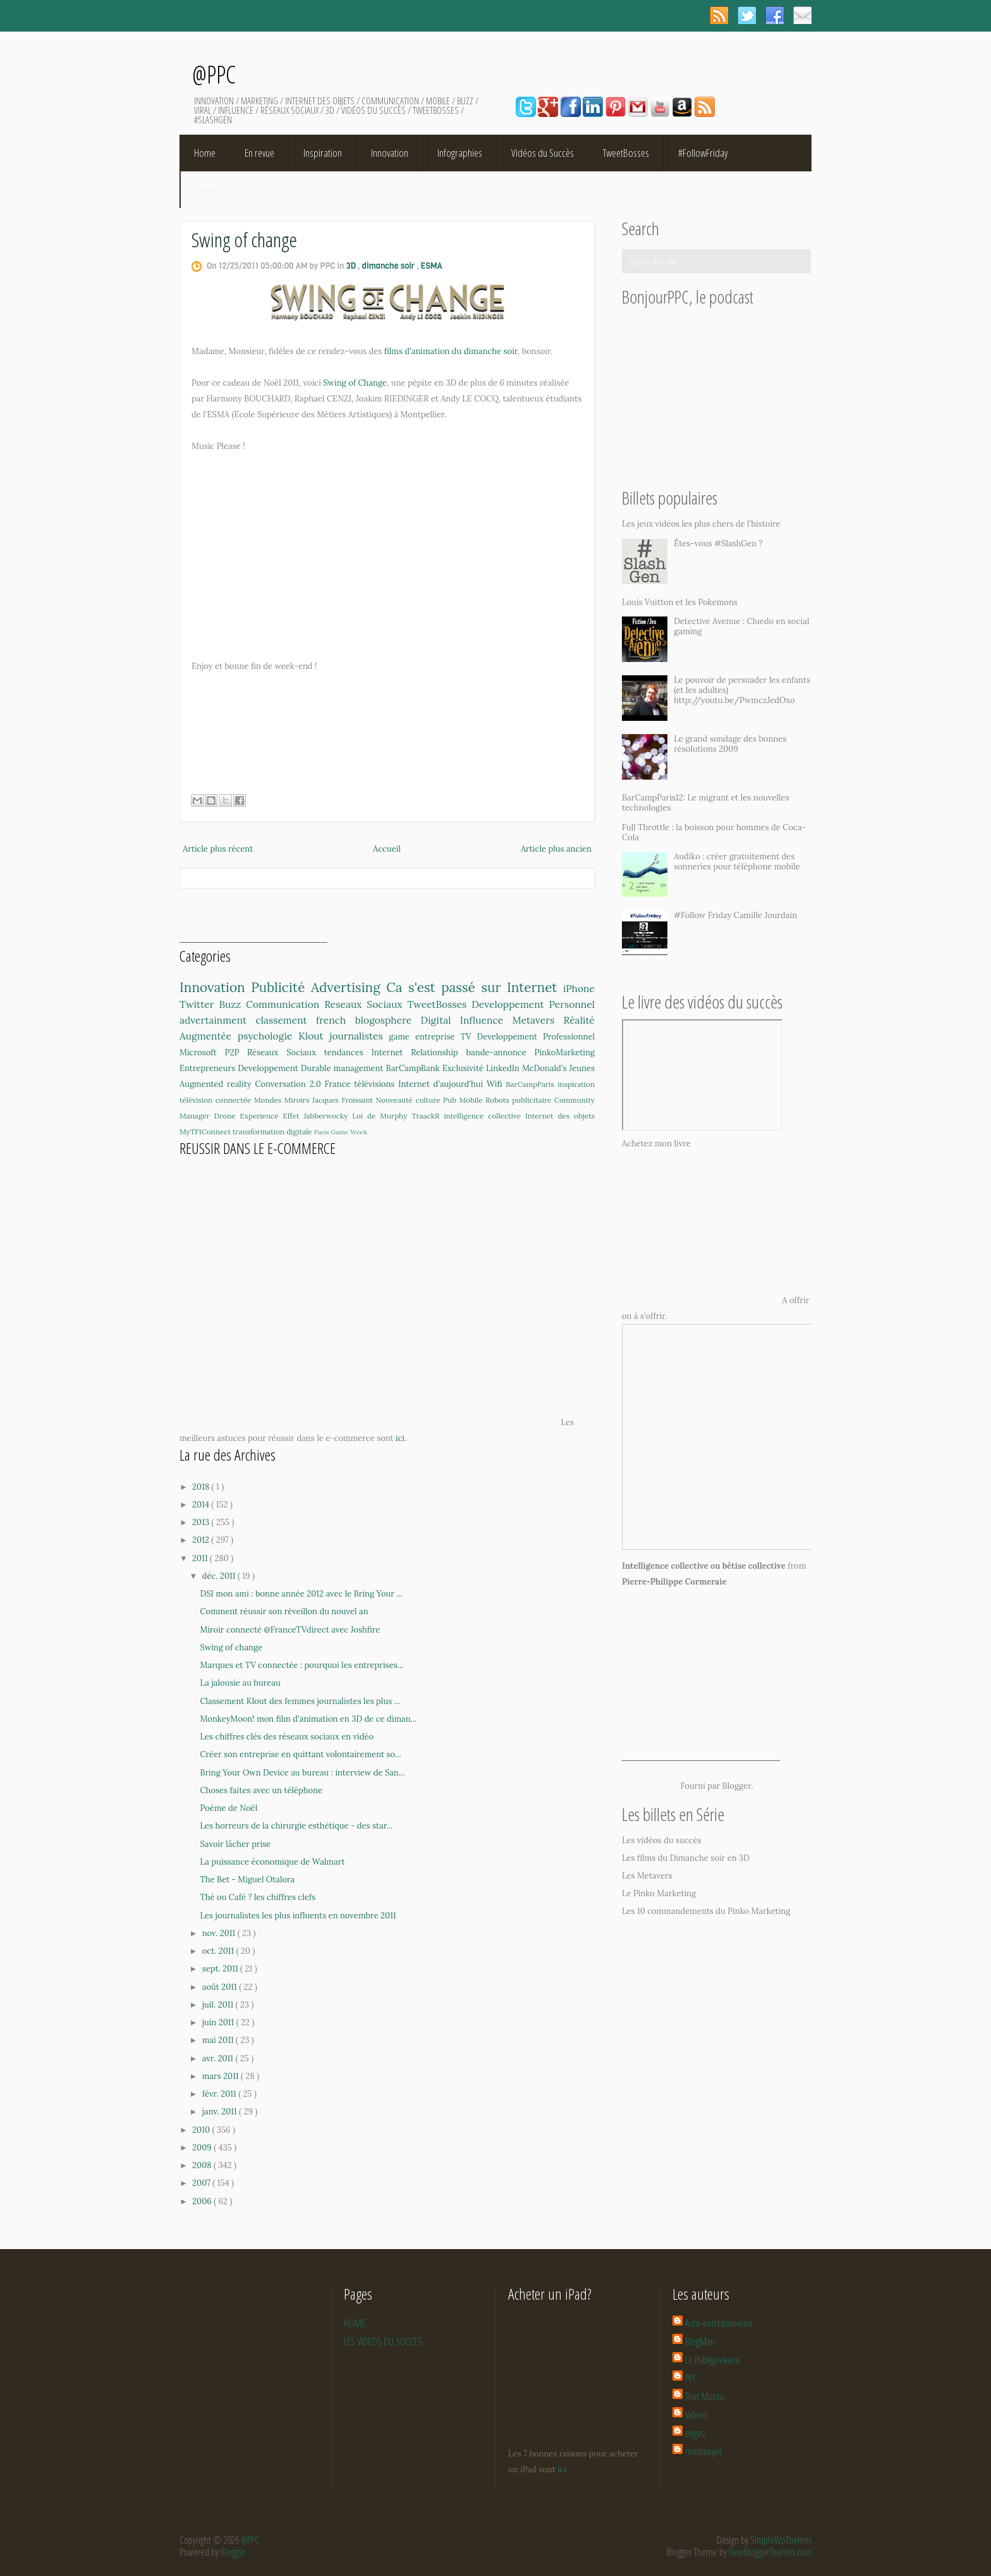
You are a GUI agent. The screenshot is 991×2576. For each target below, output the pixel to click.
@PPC (214, 74)
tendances (348, 1052)
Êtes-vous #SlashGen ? (718, 543)
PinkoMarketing (565, 1052)
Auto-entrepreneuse (719, 2323)
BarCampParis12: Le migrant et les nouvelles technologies (705, 802)
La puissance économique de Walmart (272, 1861)
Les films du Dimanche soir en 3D (686, 1858)
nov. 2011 (220, 1933)
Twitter (199, 1004)
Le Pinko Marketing (659, 1893)
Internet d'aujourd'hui (442, 1084)
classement (285, 1020)
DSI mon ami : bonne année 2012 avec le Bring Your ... (301, 1593)
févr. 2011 (220, 2093)
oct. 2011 (219, 1951)
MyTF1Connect (206, 1131)
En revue (259, 152)
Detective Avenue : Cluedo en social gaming (741, 626)
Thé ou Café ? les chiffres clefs (257, 1897)
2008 (203, 2165)
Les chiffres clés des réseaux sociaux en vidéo (287, 1736)
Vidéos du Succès (542, 152)
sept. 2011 (221, 1968)
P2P (236, 1052)
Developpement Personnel (533, 1004)
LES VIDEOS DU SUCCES (383, 2341)
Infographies (459, 152)
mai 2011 (219, 2040)
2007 (202, 2183)
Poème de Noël (228, 1808)
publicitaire (533, 1100)
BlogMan (700, 2341)
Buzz (232, 1004)
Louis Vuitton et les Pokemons (680, 602)
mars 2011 (221, 2076)
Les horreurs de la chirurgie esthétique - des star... (296, 1825)
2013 (201, 1522)
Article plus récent (218, 848)
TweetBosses (626, 152)
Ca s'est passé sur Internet (474, 987)
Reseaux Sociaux (365, 1004)
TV (468, 1036)
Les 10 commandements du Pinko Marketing (706, 1911)
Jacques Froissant (344, 1100)
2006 (203, 2201)
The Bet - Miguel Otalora (247, 1879)
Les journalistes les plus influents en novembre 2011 (298, 1915)
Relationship (438, 1052)
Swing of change (244, 239)
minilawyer (703, 2451)
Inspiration (322, 152)
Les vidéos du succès (662, 1840)
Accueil (387, 848)
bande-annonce (500, 1052)
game (402, 1036)
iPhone (579, 988)
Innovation (389, 152)
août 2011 (220, 1987)
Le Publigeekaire (712, 2360)
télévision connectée (216, 1100)
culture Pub (437, 1100)
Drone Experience (248, 1115)
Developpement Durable (286, 1068)
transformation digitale (273, 1131)
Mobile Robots (485, 1100)
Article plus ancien (556, 848)
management (360, 1068)
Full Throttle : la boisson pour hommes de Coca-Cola (714, 832)
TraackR (427, 1115)
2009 (203, 2147)
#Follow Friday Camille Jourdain (735, 915)
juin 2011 (219, 2022)
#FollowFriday (702, 152)
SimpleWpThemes (781, 2540)
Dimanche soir (219, 189)
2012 (201, 1540)
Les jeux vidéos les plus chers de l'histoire (701, 523)
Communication (285, 1004)
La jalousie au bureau (240, 1682)
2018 (202, 1486)
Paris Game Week (340, 1132)
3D (352, 266)
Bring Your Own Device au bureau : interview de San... (302, 1772)
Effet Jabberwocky (317, 1115)
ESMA (431, 266)
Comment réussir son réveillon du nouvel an (284, 1611)
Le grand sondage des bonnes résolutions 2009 (730, 743)
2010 (202, 2130)
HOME (354, 2323)
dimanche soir (389, 266)
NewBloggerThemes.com (770, 2552)
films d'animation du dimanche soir (451, 351)
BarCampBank (414, 1068)
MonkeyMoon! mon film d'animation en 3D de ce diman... (308, 1719)
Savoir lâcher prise (235, 1844)
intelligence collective (484, 1115)
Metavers (538, 1020)
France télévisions (362, 1084)
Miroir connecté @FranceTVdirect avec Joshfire (290, 1629)
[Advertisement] (253, 923)
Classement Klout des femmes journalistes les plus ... (300, 1701)
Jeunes (582, 1068)
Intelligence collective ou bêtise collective (704, 1566)
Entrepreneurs (208, 1068)
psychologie (268, 1035)
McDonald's (545, 1068)
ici (400, 1438)
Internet (391, 1052)
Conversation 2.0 (289, 1084)
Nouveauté (395, 1100)
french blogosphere (368, 1020)
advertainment (217, 1020)
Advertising (348, 987)
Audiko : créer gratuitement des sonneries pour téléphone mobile (737, 861)
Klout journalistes (343, 1035)
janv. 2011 (220, 2111)
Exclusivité (464, 1068)
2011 (201, 1558)
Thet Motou (704, 2396)
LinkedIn (504, 1068)
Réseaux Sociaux (285, 1052)
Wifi (496, 1084)
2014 (201, 1504)
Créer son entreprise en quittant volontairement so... (300, 1754)
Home (205, 152)
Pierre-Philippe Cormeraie (674, 1581)
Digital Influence (467, 1020)
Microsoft (202, 1052)
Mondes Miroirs (283, 1100)
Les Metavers (647, 1875)
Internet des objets (560, 1115)
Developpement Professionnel (536, 1036)
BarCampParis (531, 1084)
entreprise (438, 1036)
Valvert (696, 2415)
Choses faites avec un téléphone (261, 1790)
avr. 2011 (219, 2058)
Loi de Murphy (381, 1115)
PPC (691, 2378)
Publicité (281, 987)
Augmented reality (217, 1084)
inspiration (576, 1084)
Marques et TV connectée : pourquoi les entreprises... (301, 1665)
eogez (695, 2433)
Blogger (736, 1786)
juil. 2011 (219, 2004)
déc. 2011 (220, 1576)
